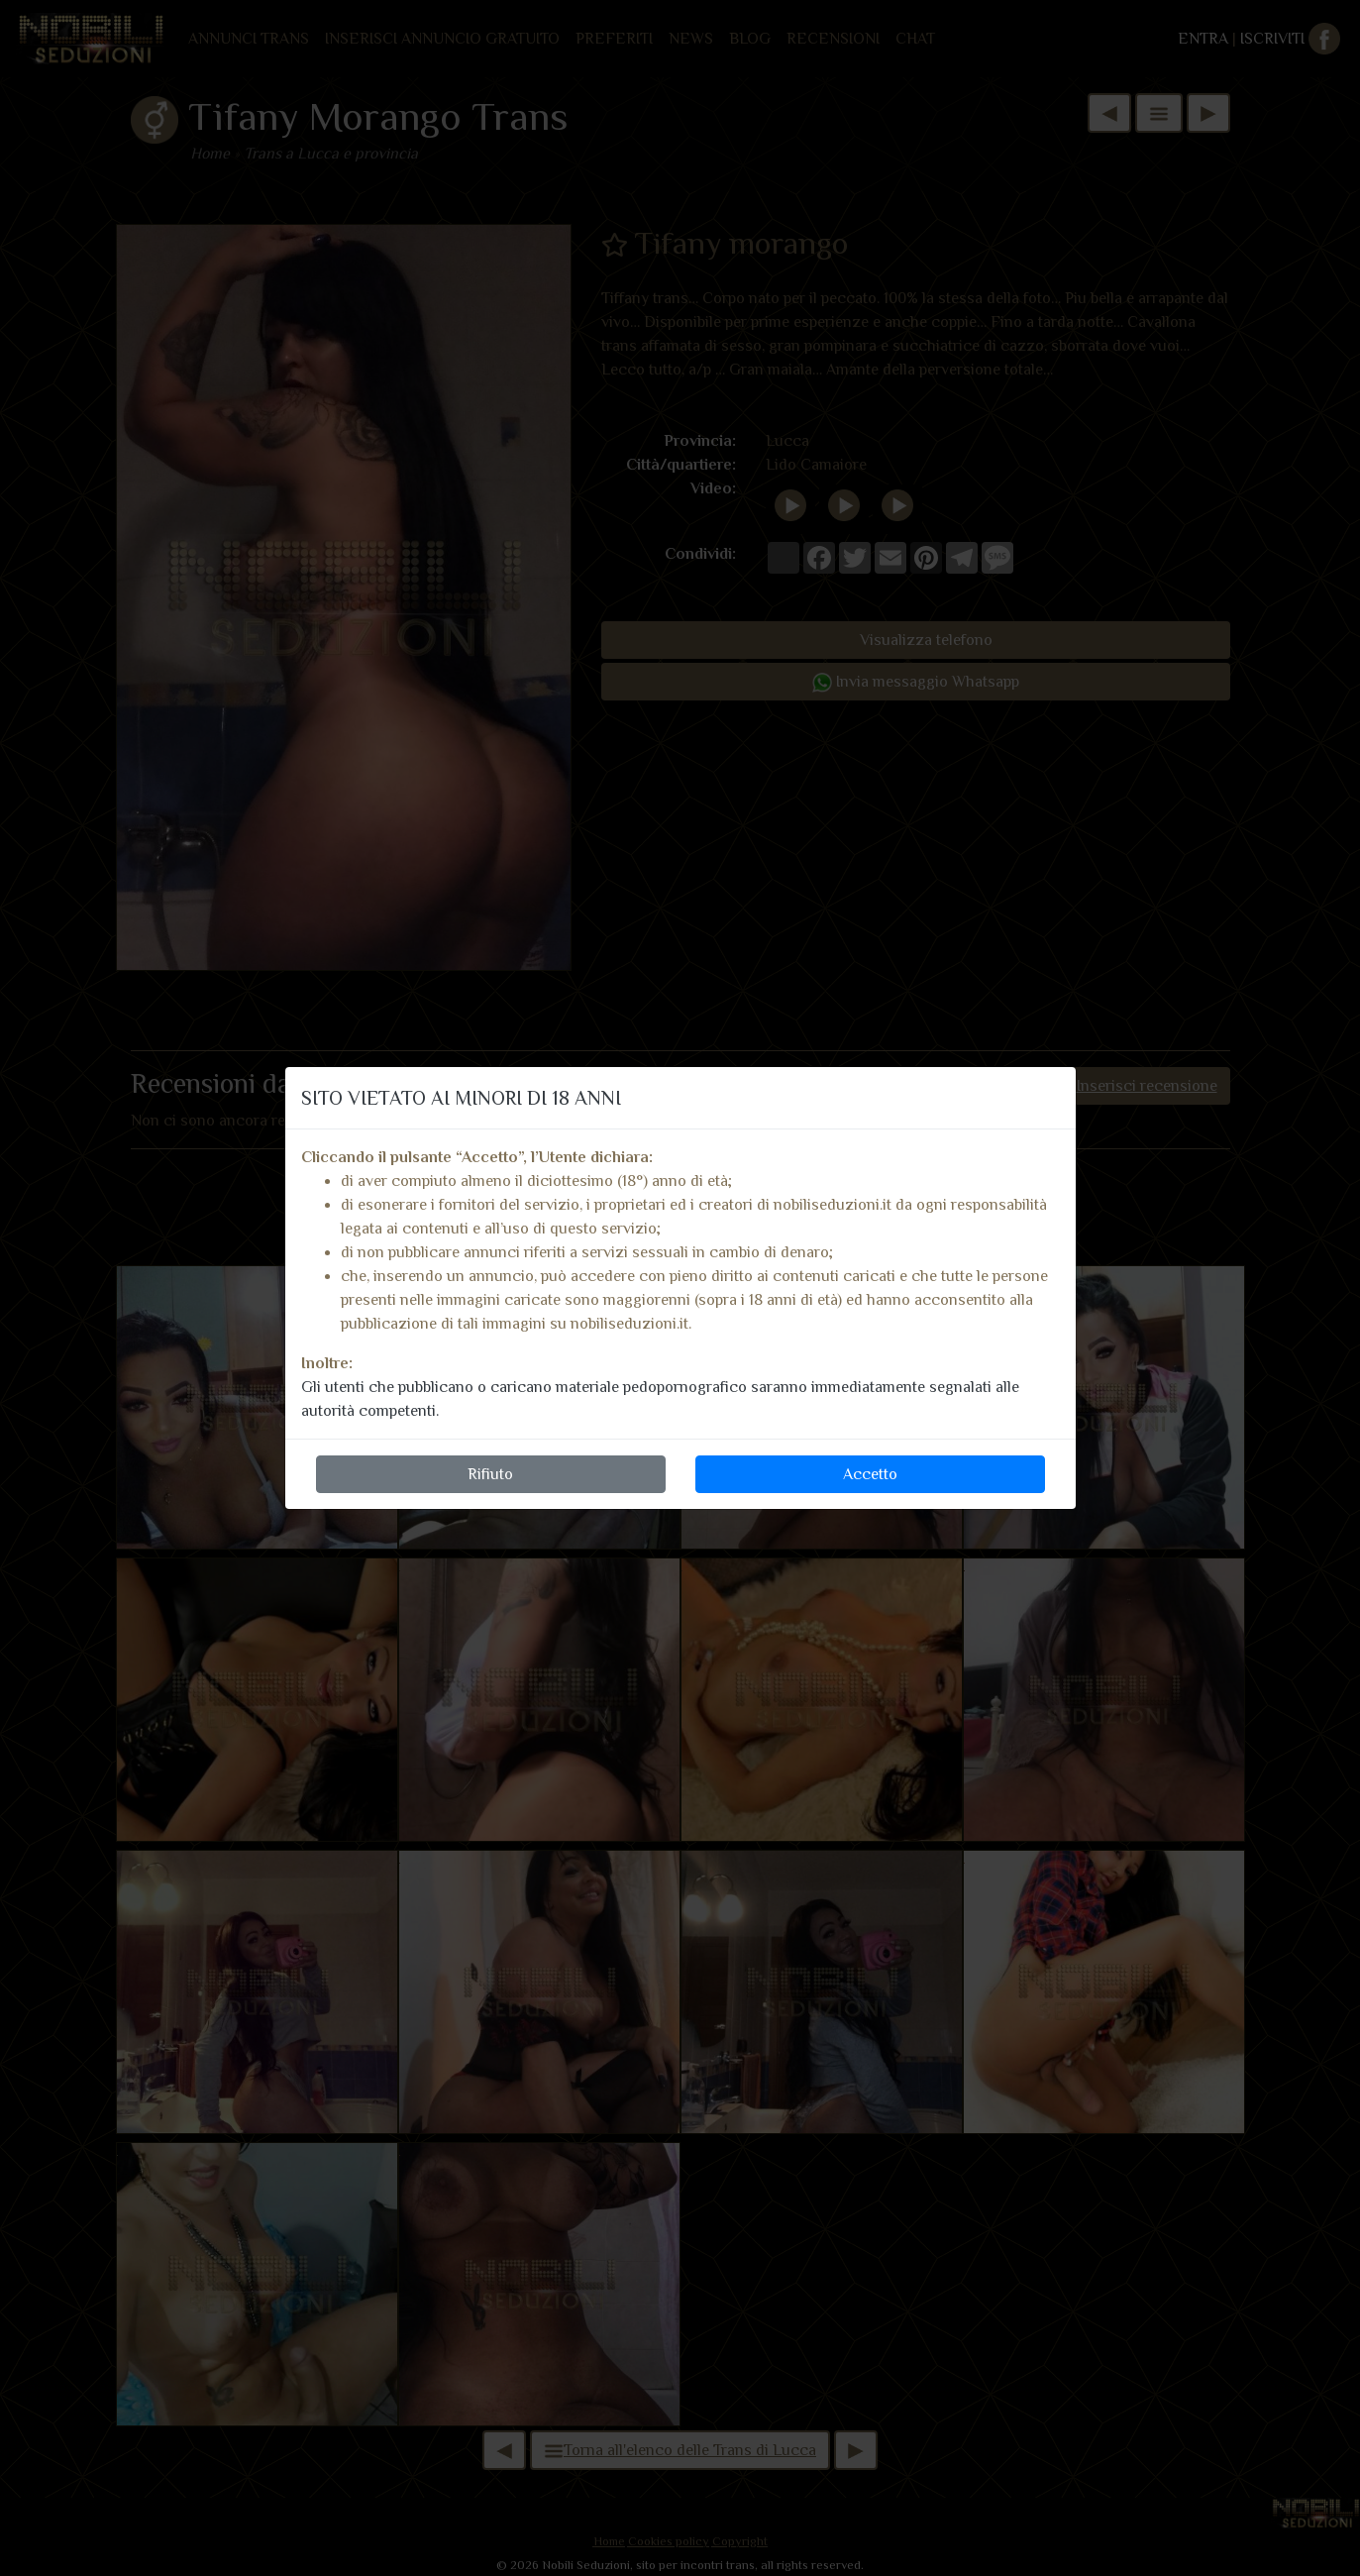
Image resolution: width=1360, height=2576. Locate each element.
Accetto (870, 1474)
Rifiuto (490, 1474)
